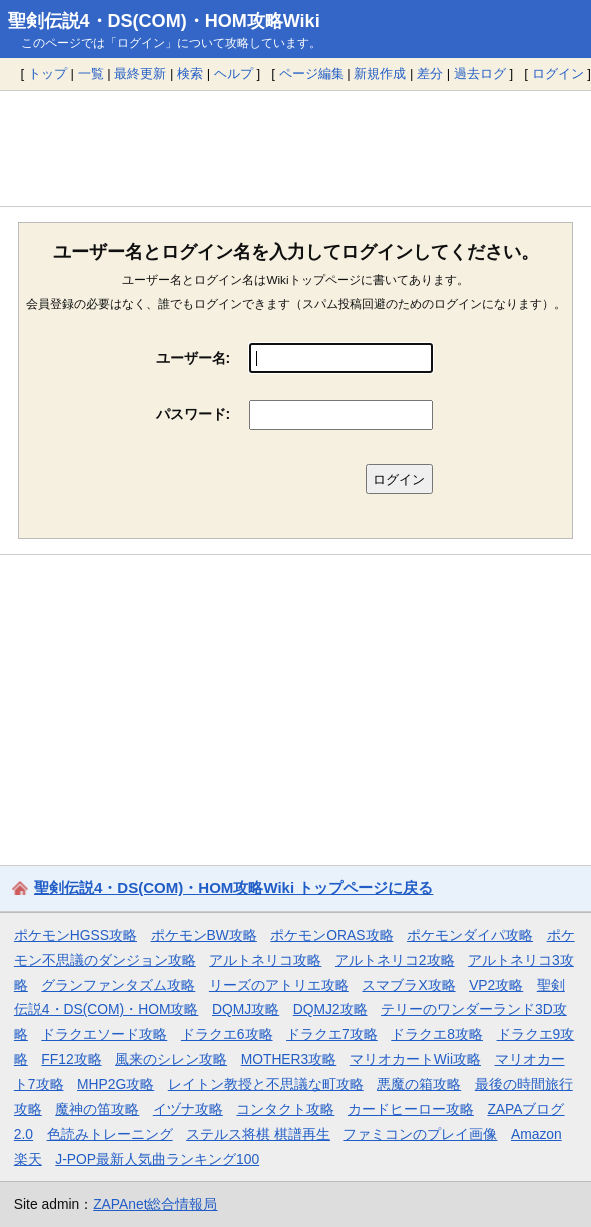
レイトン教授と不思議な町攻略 (266, 1084)
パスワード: (193, 414)
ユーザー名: (193, 358)
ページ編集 (311, 73)
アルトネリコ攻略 (265, 960)
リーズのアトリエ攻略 (279, 985)
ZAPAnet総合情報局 (155, 1204)
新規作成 (380, 73)
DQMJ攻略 (245, 1009)
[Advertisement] (295, 148)
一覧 (91, 73)
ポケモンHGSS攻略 (75, 935)
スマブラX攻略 (408, 985)
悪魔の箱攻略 (419, 1084)
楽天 (28, 1159)
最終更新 (140, 73)
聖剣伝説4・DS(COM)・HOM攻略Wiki (164, 21)
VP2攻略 (496, 985)
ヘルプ (233, 73)
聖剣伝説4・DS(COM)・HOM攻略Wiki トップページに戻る (233, 887)
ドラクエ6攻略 (227, 1034)
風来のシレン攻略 (171, 1059)
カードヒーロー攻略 (411, 1109)
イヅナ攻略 (188, 1109)
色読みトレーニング (110, 1134)
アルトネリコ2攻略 (395, 960)
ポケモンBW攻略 (204, 935)
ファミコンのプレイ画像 (420, 1134)
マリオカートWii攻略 (415, 1059)
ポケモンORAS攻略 (331, 935)
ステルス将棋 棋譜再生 (258, 1134)
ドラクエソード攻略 (104, 1034)
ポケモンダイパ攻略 (470, 935)
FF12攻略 (71, 1059)
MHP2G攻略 (115, 1084)
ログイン (558, 73)
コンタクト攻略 (285, 1109)
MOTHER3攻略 (289, 1059)
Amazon (536, 1134)
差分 (430, 73)
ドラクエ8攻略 (437, 1034)
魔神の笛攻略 (97, 1109)
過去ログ (480, 73)
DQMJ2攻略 (330, 1009)
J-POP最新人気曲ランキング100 (157, 1159)
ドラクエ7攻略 (332, 1034)
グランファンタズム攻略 (118, 985)
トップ (47, 73)
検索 (190, 73)
